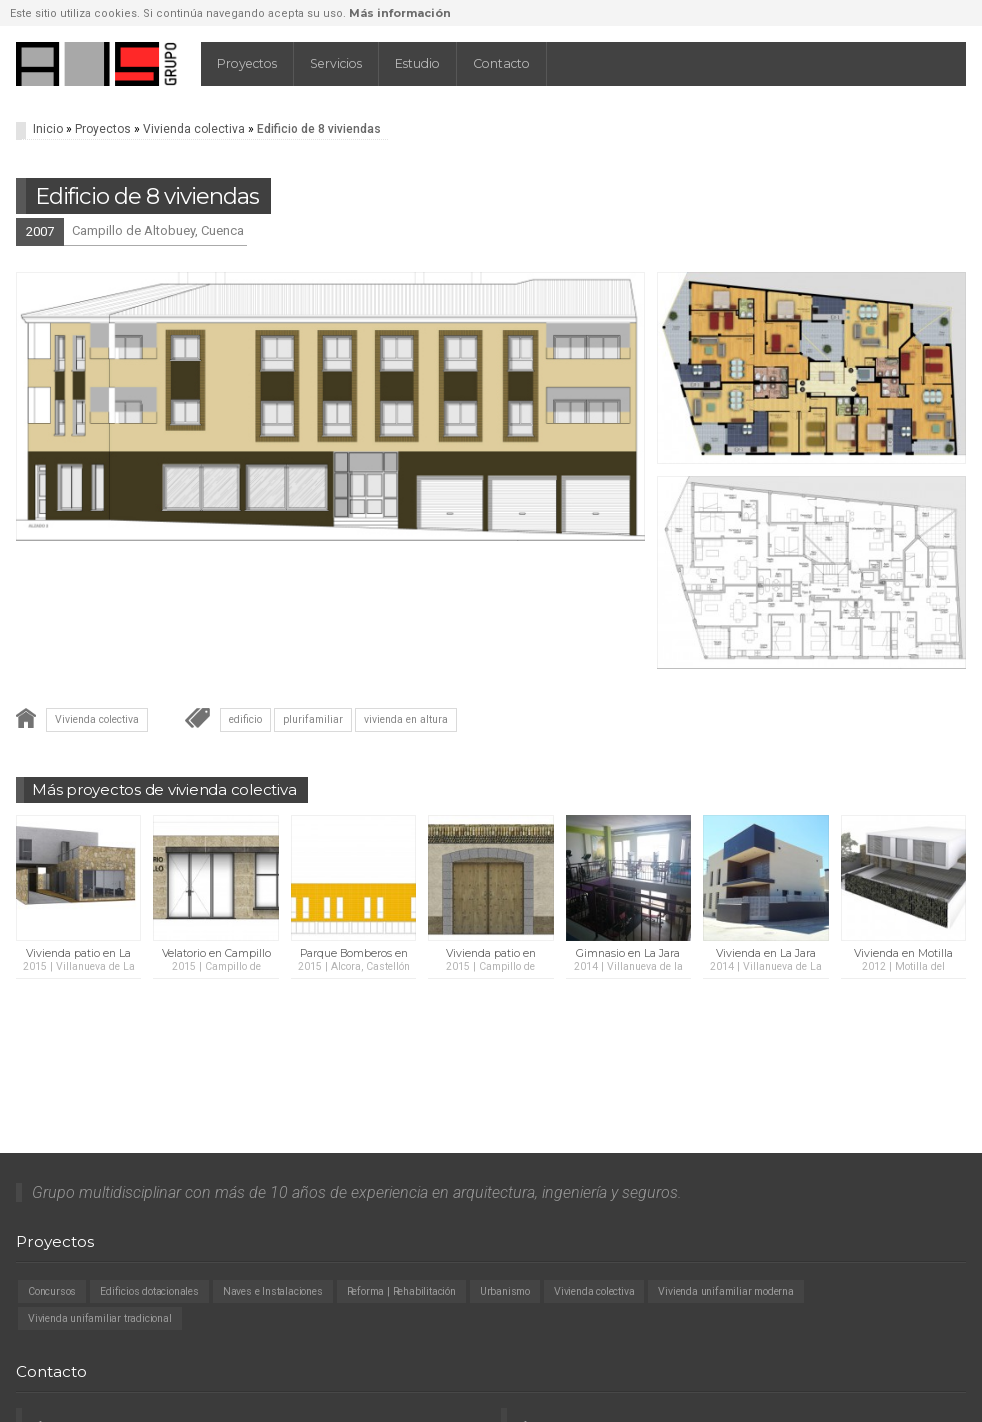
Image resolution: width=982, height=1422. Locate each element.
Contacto (501, 63)
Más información (400, 13)
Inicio (48, 129)
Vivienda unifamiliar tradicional (100, 1318)
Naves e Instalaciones (273, 1291)
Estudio (417, 63)
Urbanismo (505, 1291)
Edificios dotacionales (149, 1291)
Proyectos (247, 63)
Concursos (52, 1291)
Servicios (336, 63)
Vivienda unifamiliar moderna (725, 1291)
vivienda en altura (406, 719)
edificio (245, 719)
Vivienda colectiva (194, 129)
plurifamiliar (313, 719)
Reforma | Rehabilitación (401, 1291)
